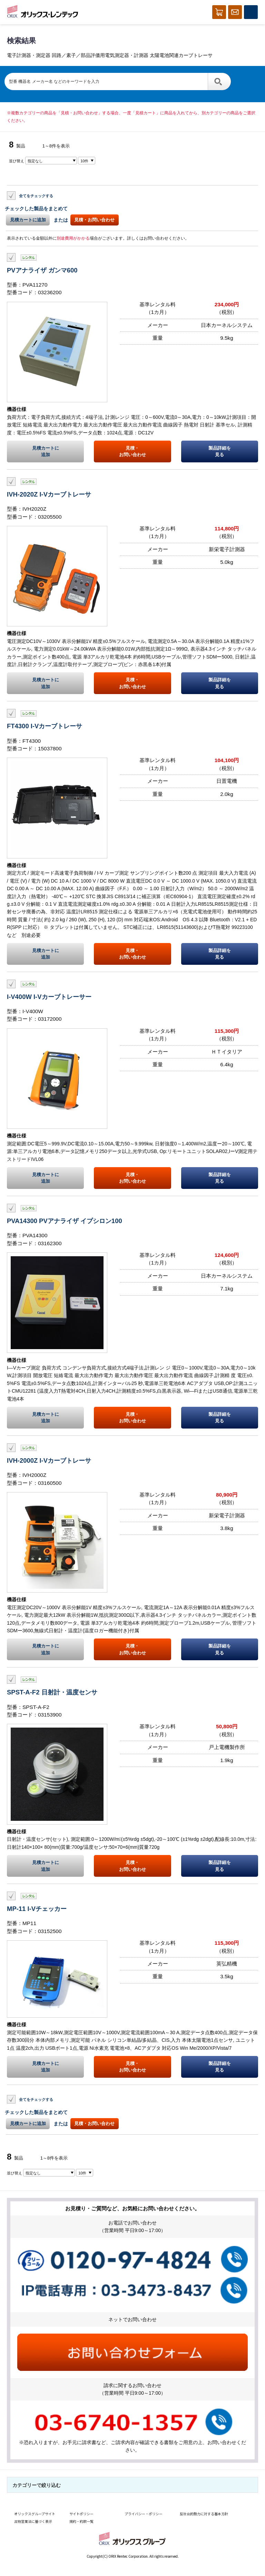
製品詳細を (220, 451)
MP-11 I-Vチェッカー (37, 1908)
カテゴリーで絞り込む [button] (36, 2485)
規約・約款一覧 (81, 2521)
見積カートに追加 (28, 219)
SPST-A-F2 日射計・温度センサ (52, 1692)
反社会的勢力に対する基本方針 (204, 2513)
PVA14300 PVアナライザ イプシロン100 (64, 1220)
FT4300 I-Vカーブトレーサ (44, 726)
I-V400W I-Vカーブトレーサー (49, 996)
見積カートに (45, 451)
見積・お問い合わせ (94, 219)
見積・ (132, 451)
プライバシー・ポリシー (144, 2513)
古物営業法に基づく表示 (33, 2521)
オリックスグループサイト (34, 2513)
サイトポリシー (81, 2513)
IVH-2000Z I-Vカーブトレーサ (49, 1460)
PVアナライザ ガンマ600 (42, 270)
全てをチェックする (36, 195)
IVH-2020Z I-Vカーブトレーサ (49, 494)
